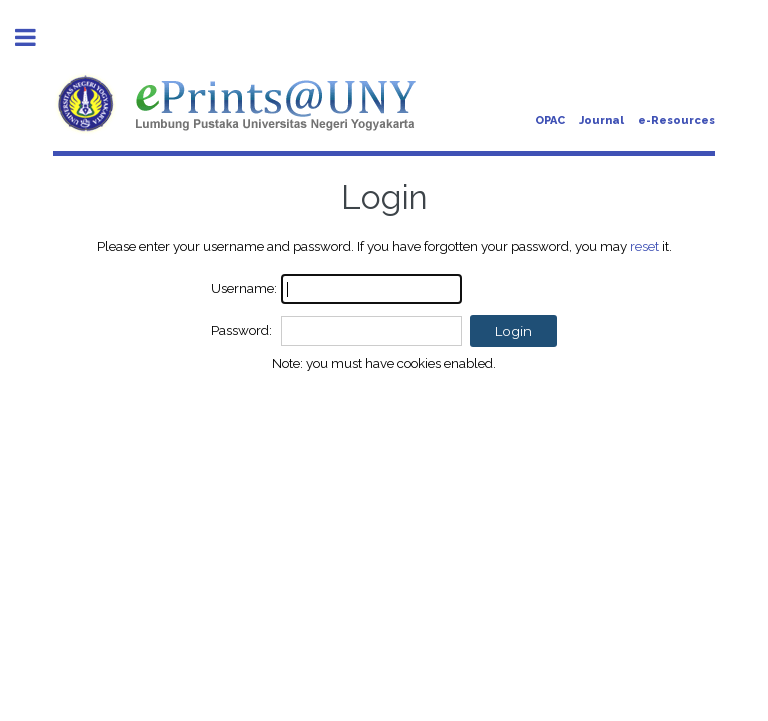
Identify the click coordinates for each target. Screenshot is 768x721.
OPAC (550, 120)
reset (644, 246)
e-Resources (676, 120)
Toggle (36, 37)
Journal (601, 120)
